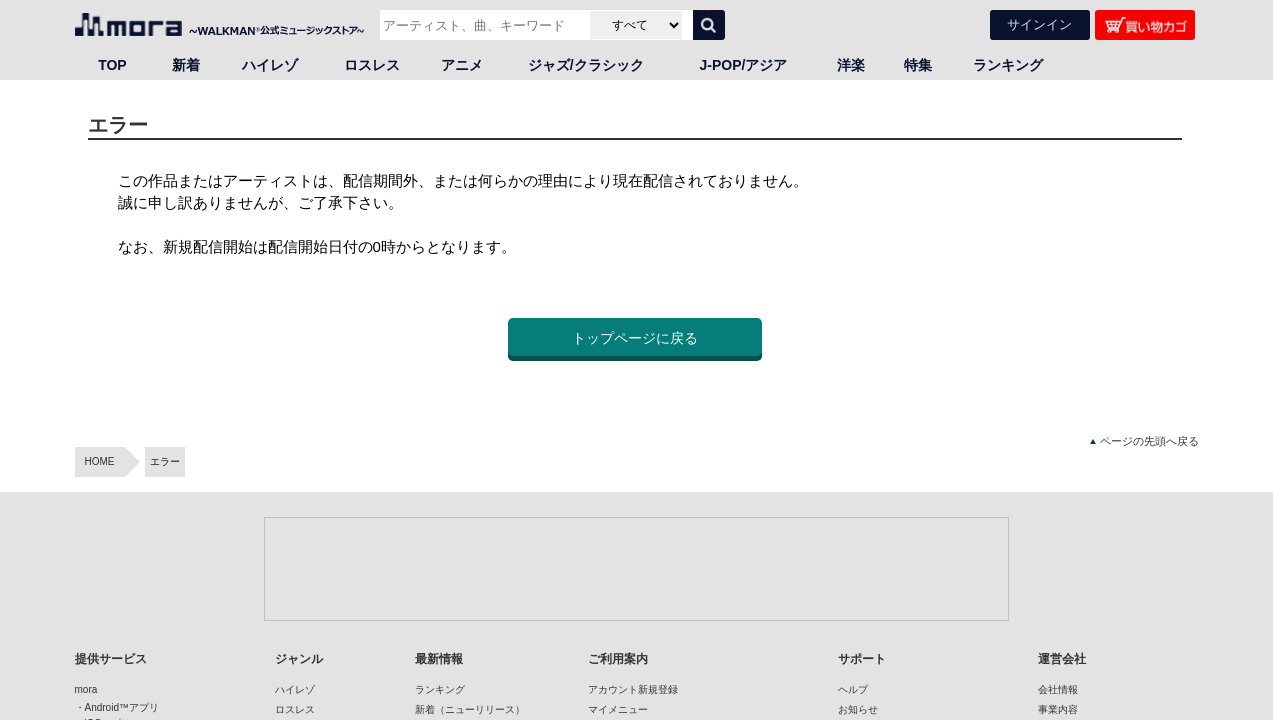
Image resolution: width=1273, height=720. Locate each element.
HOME (100, 461)
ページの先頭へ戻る (1144, 441)
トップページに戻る (635, 338)
